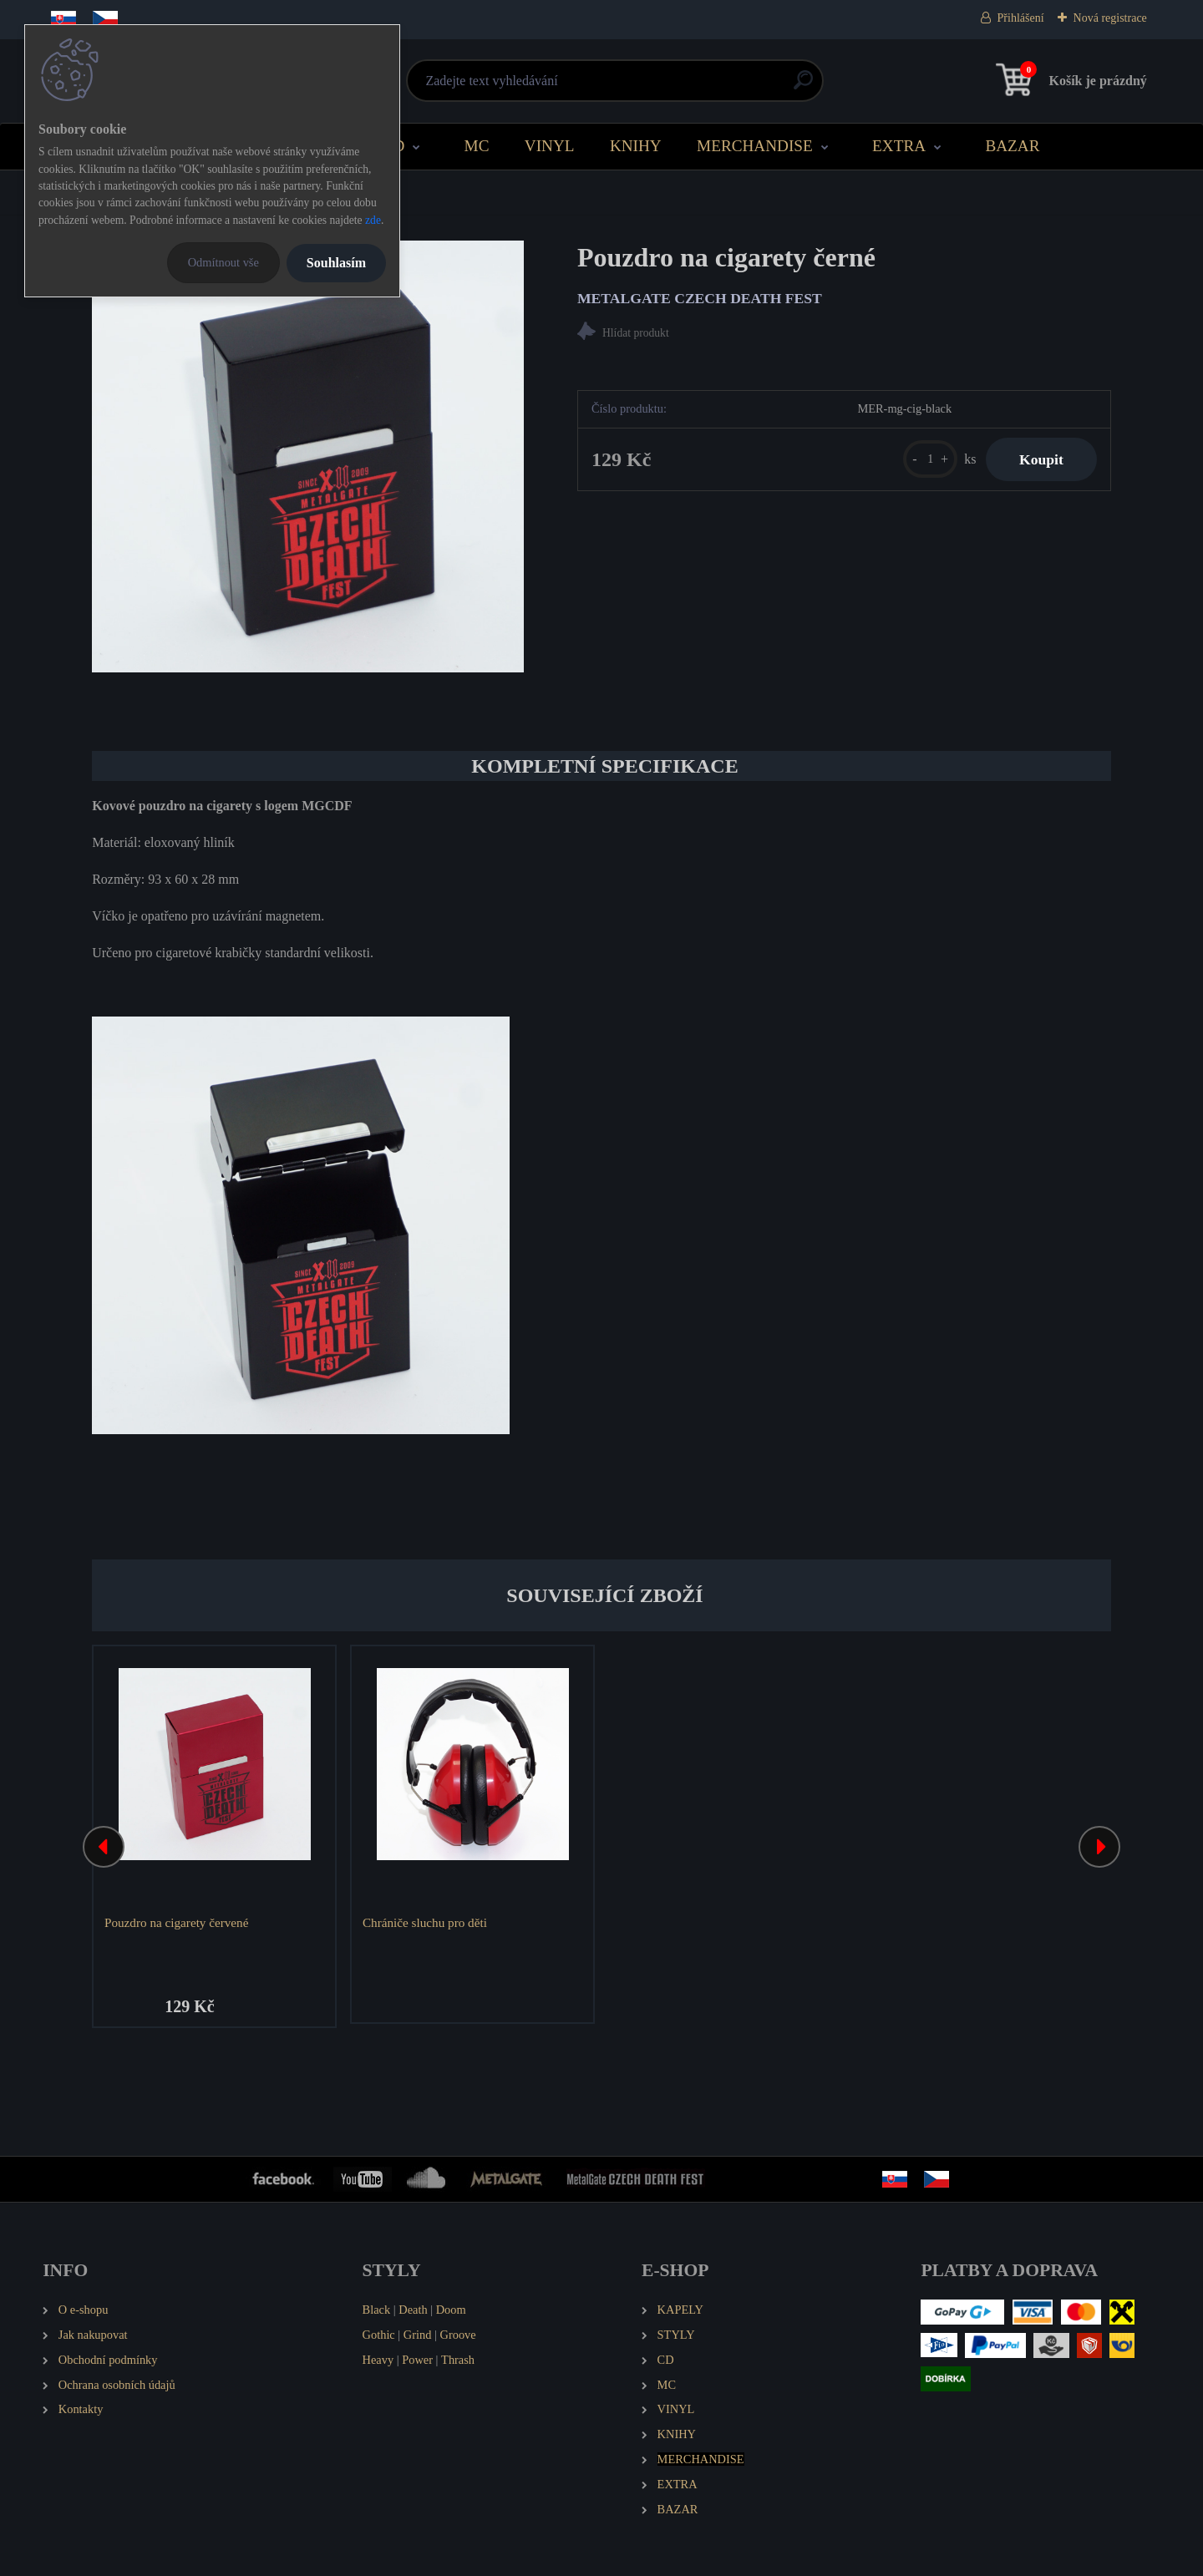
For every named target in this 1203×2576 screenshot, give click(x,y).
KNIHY (636, 146)
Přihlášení (1020, 18)
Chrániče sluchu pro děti (425, 1922)
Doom (451, 2309)
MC (477, 146)
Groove (458, 2334)
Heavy (378, 2359)
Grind (418, 2334)
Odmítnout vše (223, 262)
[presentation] (103, 1847)
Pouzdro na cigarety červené (176, 1922)
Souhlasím (336, 263)
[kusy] (930, 459)
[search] (803, 86)
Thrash (458, 2359)
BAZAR (1012, 146)
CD (394, 146)
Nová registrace (1110, 18)
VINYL (550, 146)
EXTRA (899, 146)
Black (377, 2309)
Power (417, 2359)
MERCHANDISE (755, 146)
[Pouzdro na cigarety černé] (308, 456)
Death (412, 2309)
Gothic (379, 2334)
